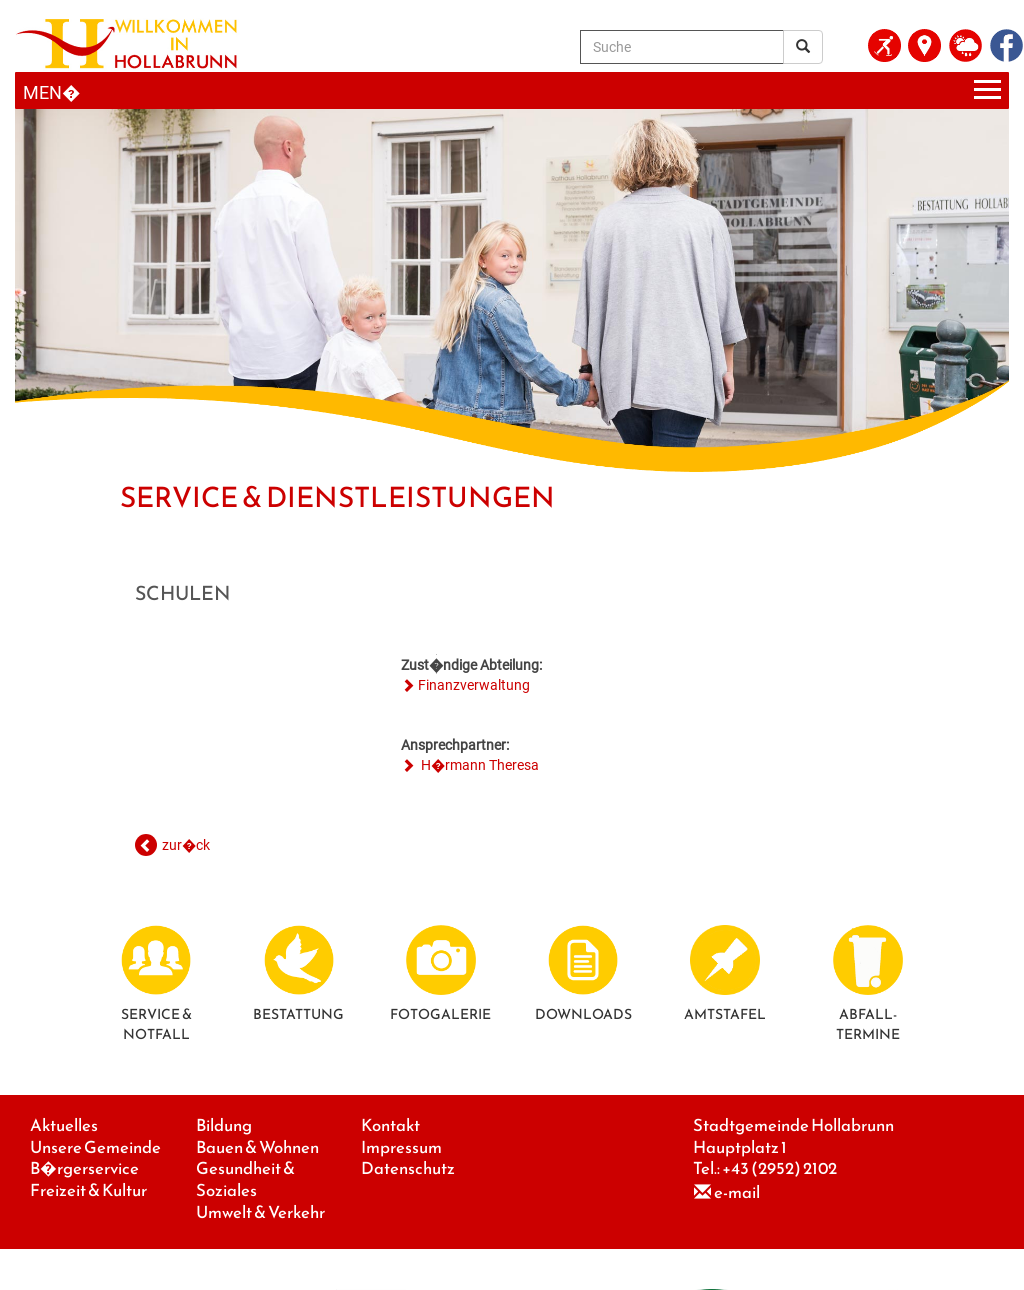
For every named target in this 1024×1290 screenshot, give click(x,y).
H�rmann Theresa (478, 765)
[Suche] (682, 47)
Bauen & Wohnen (257, 1147)
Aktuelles (64, 1125)
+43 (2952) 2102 (779, 1168)
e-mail (737, 1192)
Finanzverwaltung (474, 685)
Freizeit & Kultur (88, 1190)
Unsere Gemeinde (95, 1147)
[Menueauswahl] (512, 90)
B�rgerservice (84, 1168)
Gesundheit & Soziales (245, 1179)
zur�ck (186, 845)
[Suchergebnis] (803, 47)
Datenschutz (408, 1168)
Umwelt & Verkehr (260, 1212)
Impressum (401, 1147)
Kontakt (390, 1125)
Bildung (224, 1125)
